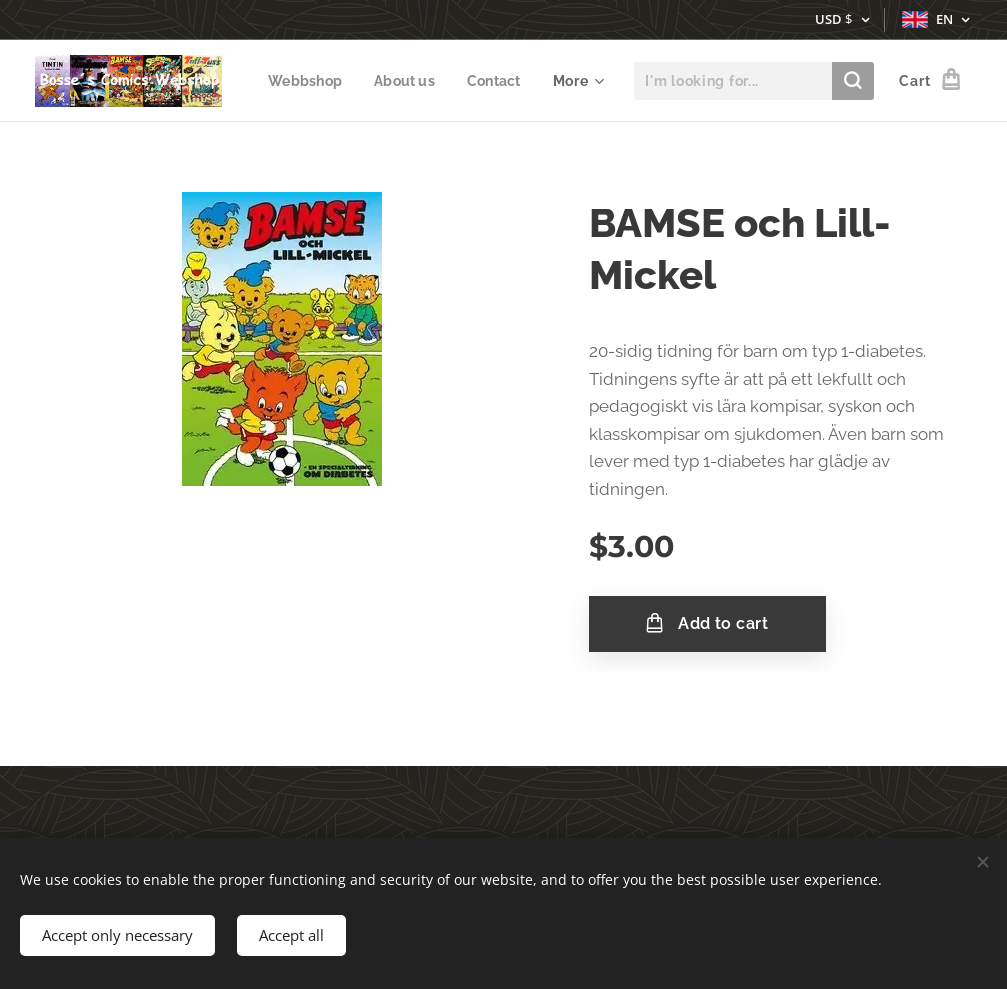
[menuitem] (390, 81)
